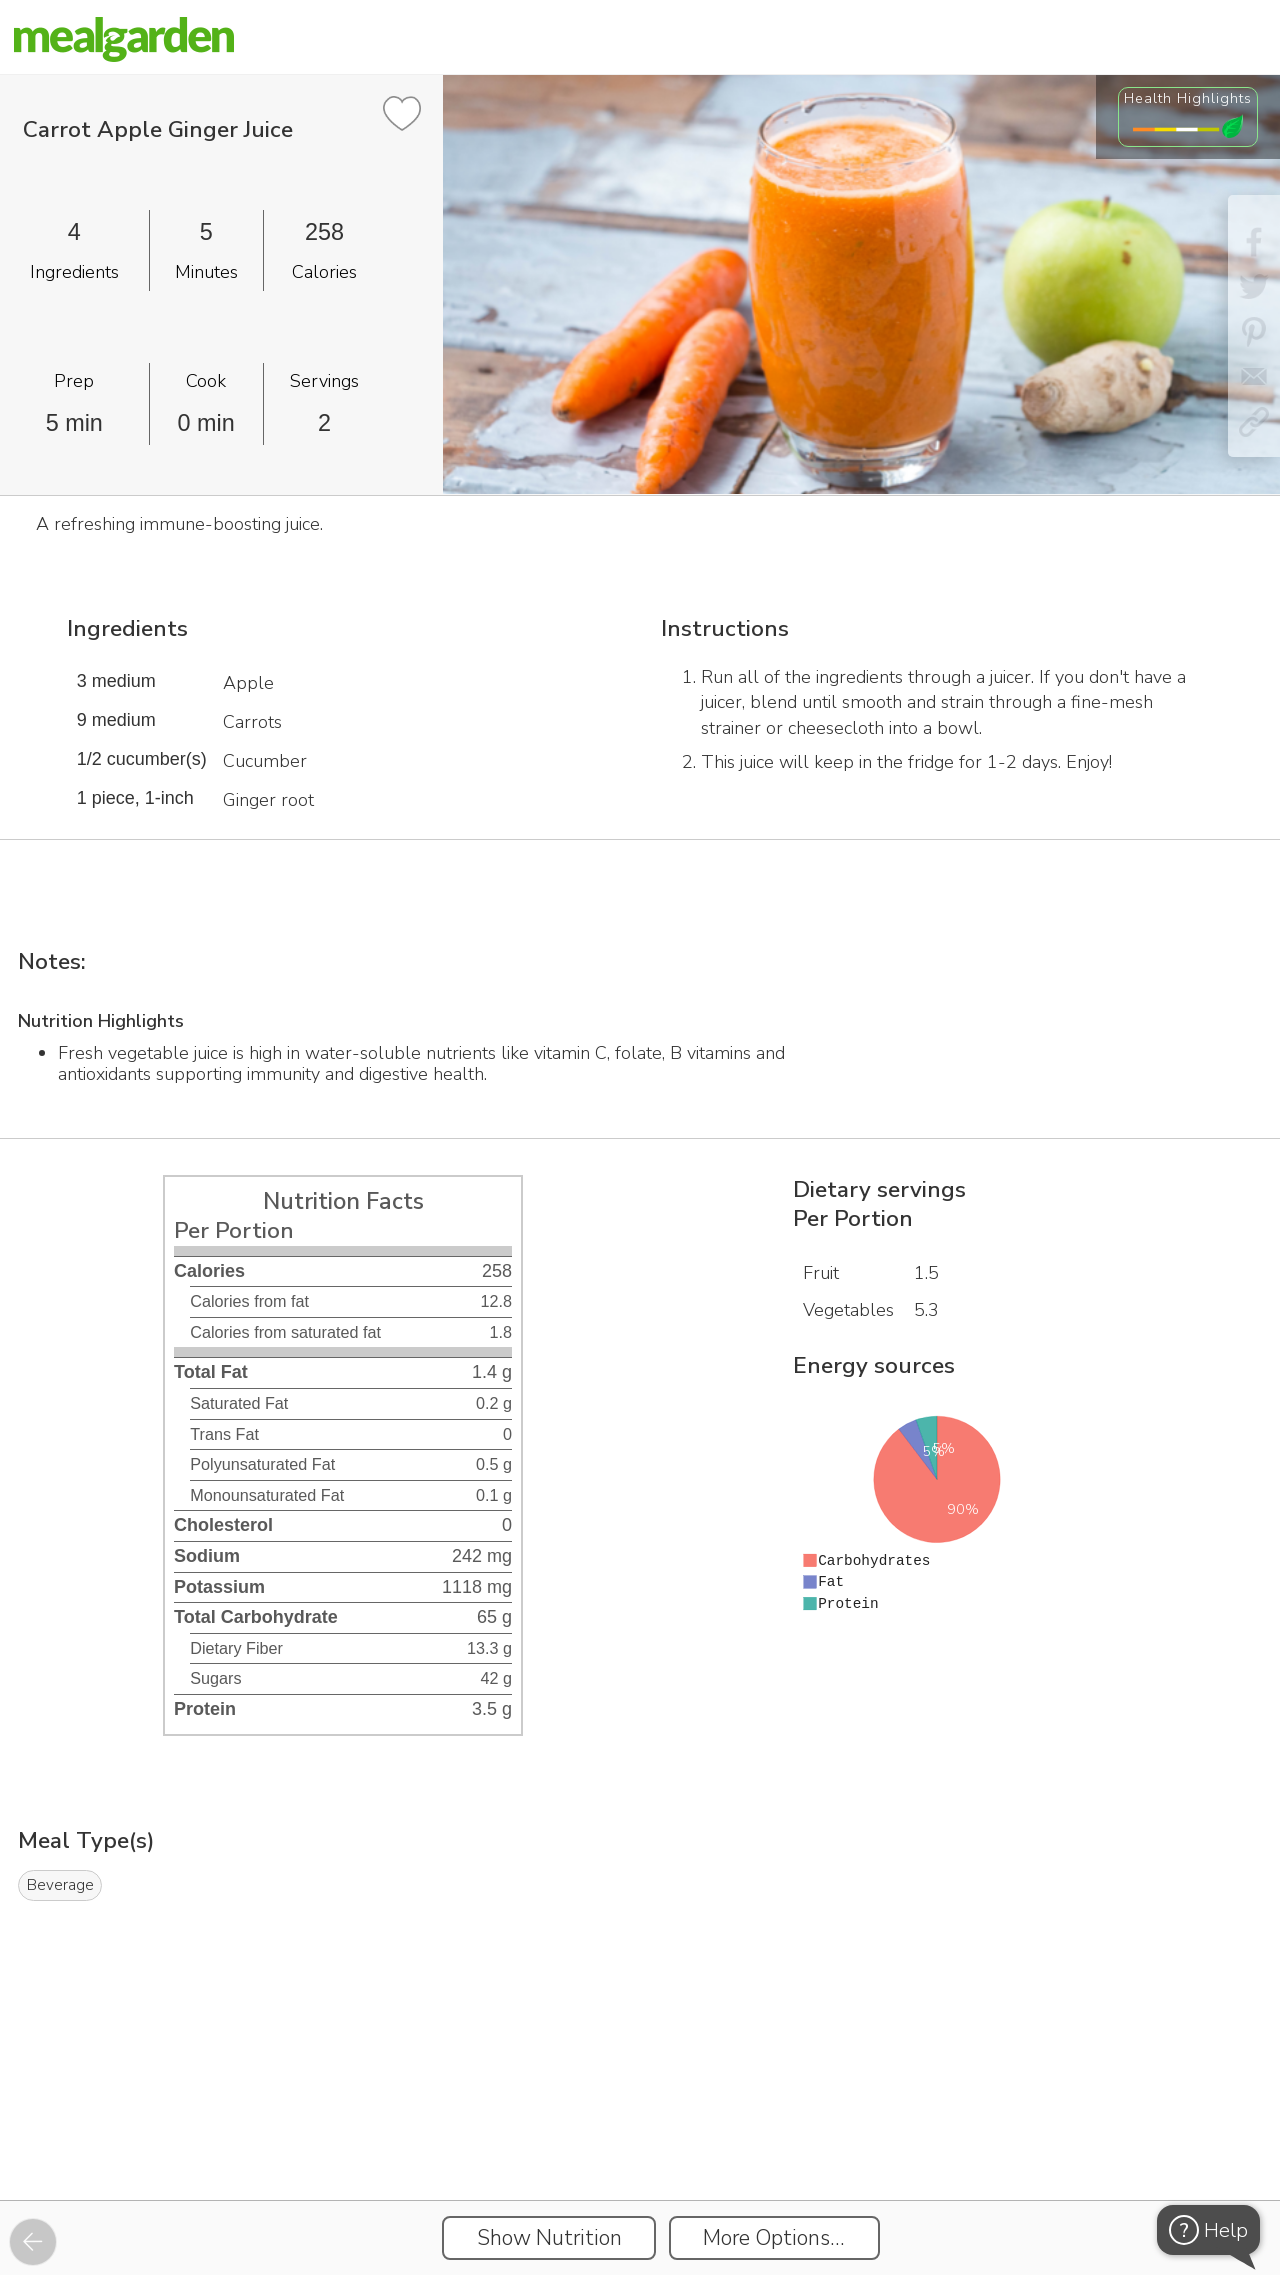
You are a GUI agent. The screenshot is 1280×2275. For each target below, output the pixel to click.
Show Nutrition (549, 2238)
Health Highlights (1188, 98)
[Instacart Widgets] (640, 2131)
